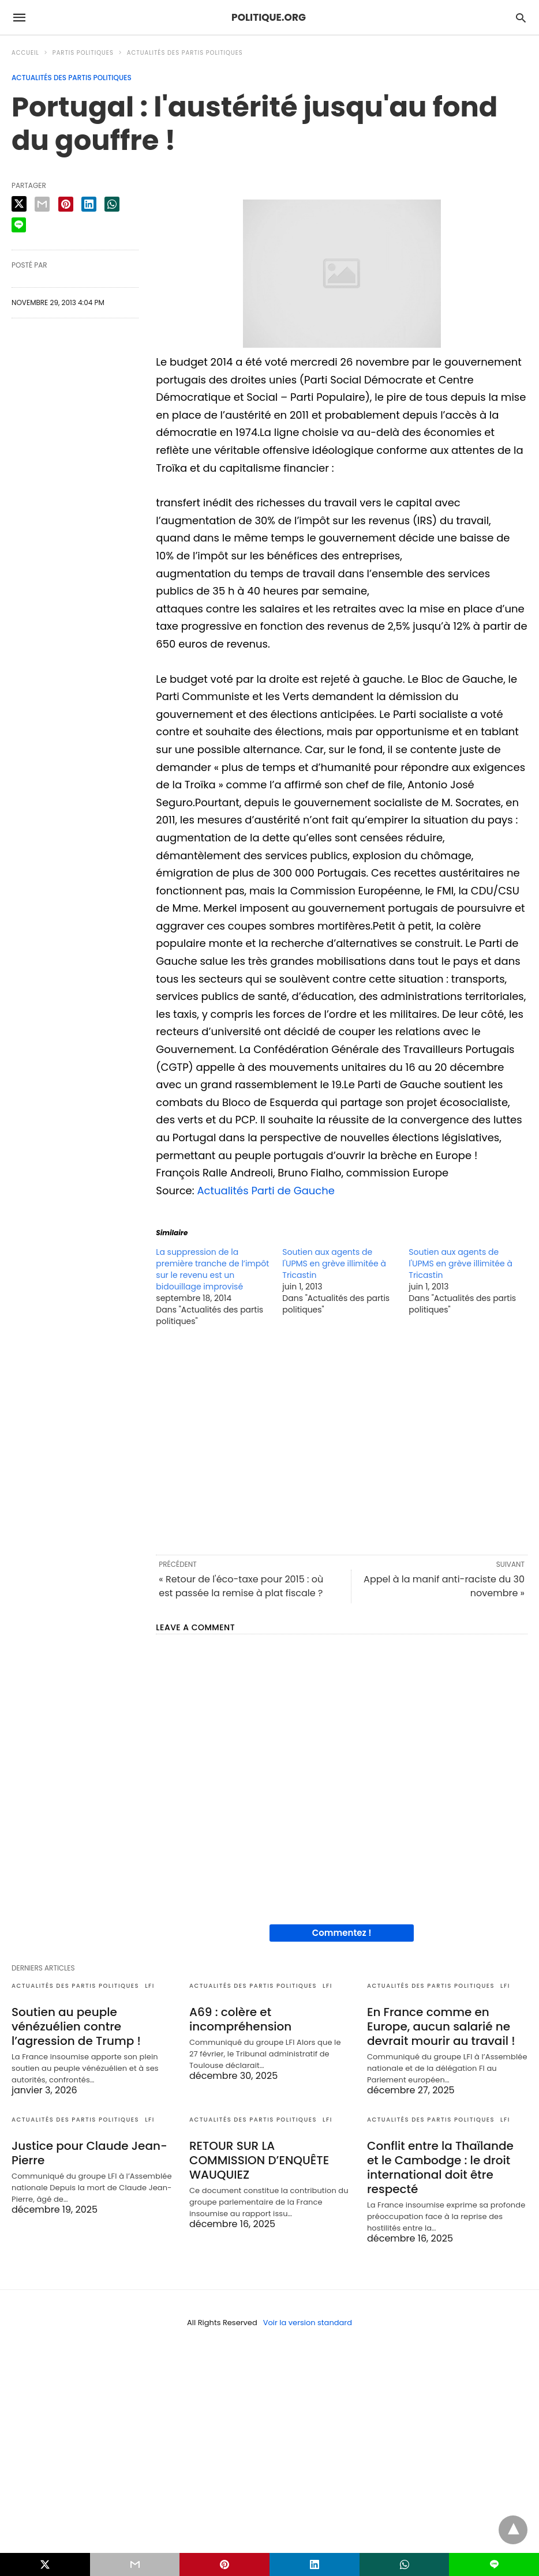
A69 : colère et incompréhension (240, 2019)
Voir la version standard (307, 2322)
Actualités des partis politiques (185, 52)
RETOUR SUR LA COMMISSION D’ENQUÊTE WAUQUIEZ (259, 2160)
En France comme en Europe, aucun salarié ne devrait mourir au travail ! (441, 2026)
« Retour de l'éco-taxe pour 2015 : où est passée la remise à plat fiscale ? (241, 1586)
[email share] (42, 204)
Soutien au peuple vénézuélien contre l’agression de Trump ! (76, 2026)
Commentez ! (342, 1933)
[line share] (19, 224)
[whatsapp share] (111, 204)
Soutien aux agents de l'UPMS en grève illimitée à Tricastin (334, 1263)
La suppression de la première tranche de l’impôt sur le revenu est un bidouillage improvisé (212, 1269)
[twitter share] (19, 204)
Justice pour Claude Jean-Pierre (89, 2153)
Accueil (25, 52)
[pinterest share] (65, 204)
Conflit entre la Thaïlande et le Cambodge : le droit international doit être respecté (440, 2167)
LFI (150, 1985)
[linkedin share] (88, 204)
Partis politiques (83, 52)
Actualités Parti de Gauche (266, 1190)
